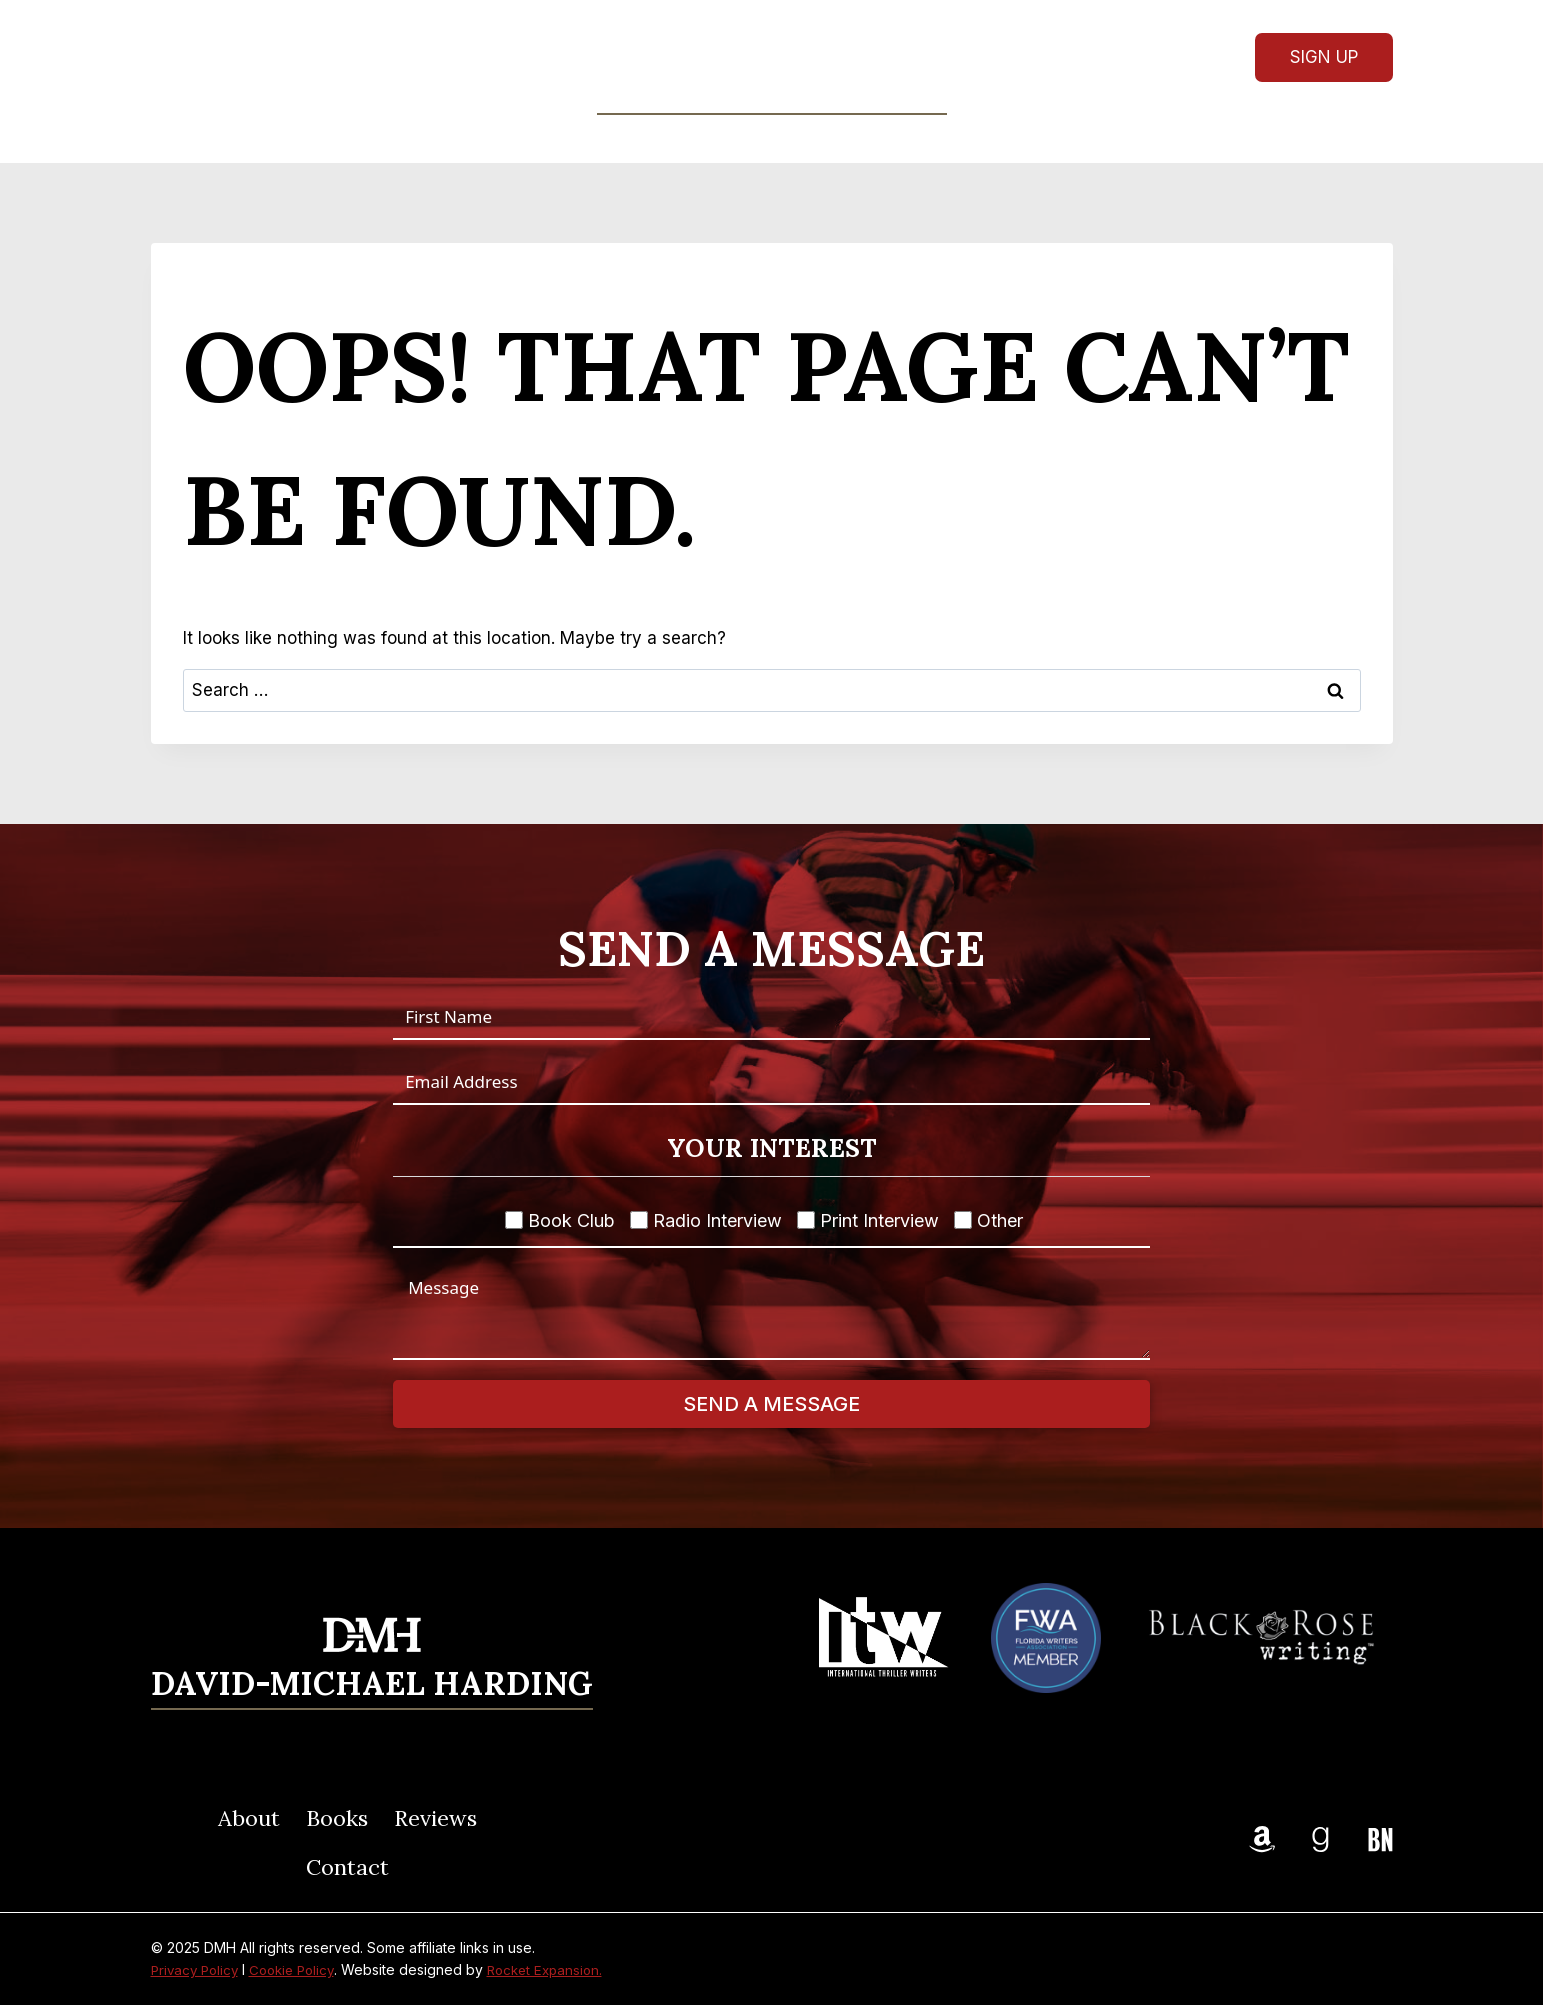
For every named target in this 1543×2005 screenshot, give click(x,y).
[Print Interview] (806, 1220)
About (605, 138)
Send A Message (771, 1404)
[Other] (963, 1220)
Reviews (817, 138)
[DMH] (772, 56)
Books (337, 1818)
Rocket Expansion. (560, 1969)
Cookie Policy (300, 1969)
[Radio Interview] (639, 1220)
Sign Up (1324, 57)
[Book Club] (514, 1220)
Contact (927, 138)
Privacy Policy (197, 1969)
